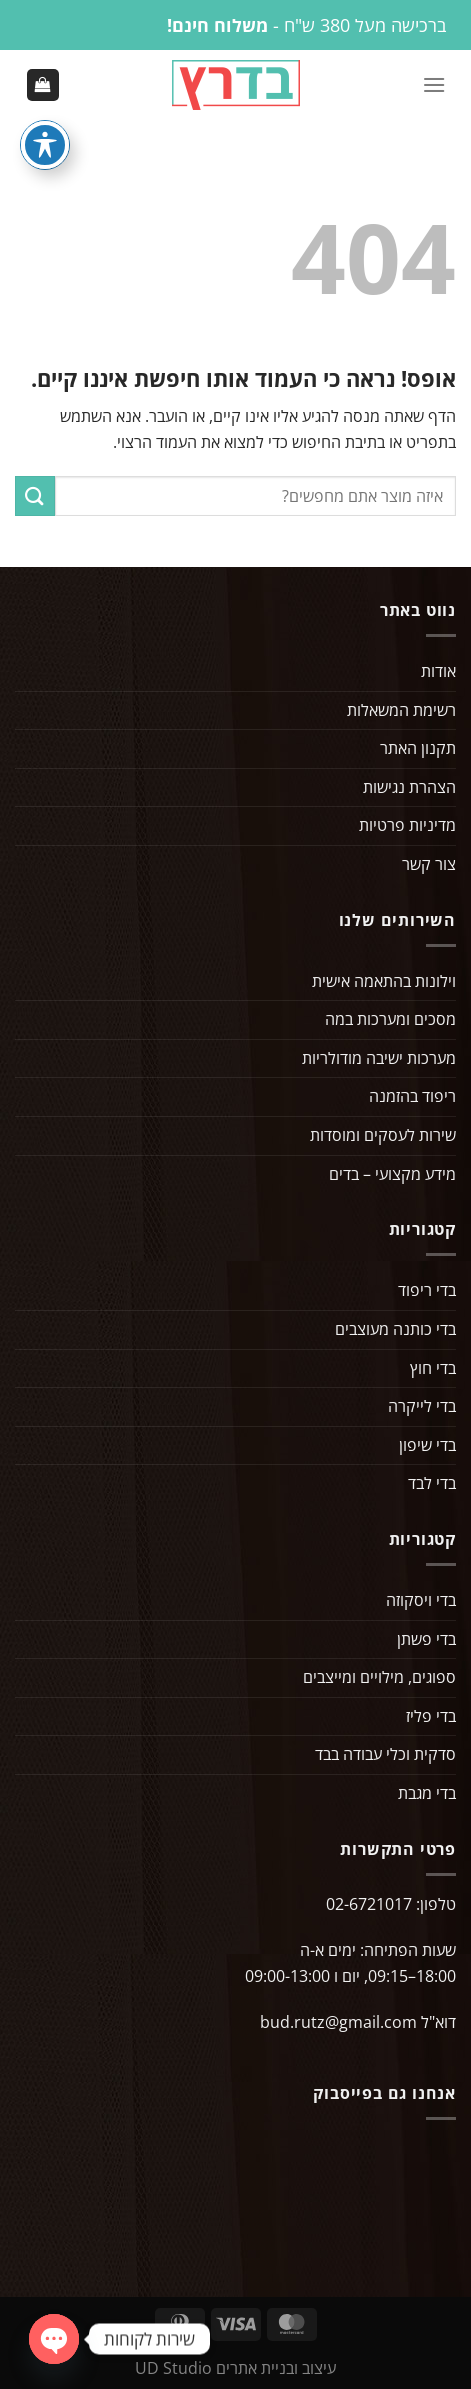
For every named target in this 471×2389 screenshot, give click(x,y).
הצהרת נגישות (409, 787)
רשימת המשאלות (401, 710)
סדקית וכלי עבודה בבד (385, 1754)
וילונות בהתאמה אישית (384, 981)
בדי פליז (431, 1716)
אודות (438, 671)
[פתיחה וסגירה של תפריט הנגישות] (45, 145)
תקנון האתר (418, 748)
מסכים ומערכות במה (390, 1019)
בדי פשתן (426, 1639)
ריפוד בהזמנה (412, 1096)
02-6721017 (369, 1904)
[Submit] (35, 495)
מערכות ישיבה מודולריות (379, 1058)
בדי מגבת (427, 1793)
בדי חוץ (433, 1368)
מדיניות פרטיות (407, 825)
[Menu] (434, 84)
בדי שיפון (427, 1445)
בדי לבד (432, 1483)
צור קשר (429, 864)
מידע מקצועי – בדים (392, 1174)
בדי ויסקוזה (421, 1600)
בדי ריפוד (427, 1290)
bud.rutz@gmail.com (338, 2022)
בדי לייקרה (422, 1406)
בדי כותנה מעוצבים (395, 1329)
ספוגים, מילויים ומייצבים (379, 1677)
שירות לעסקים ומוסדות (383, 1135)
